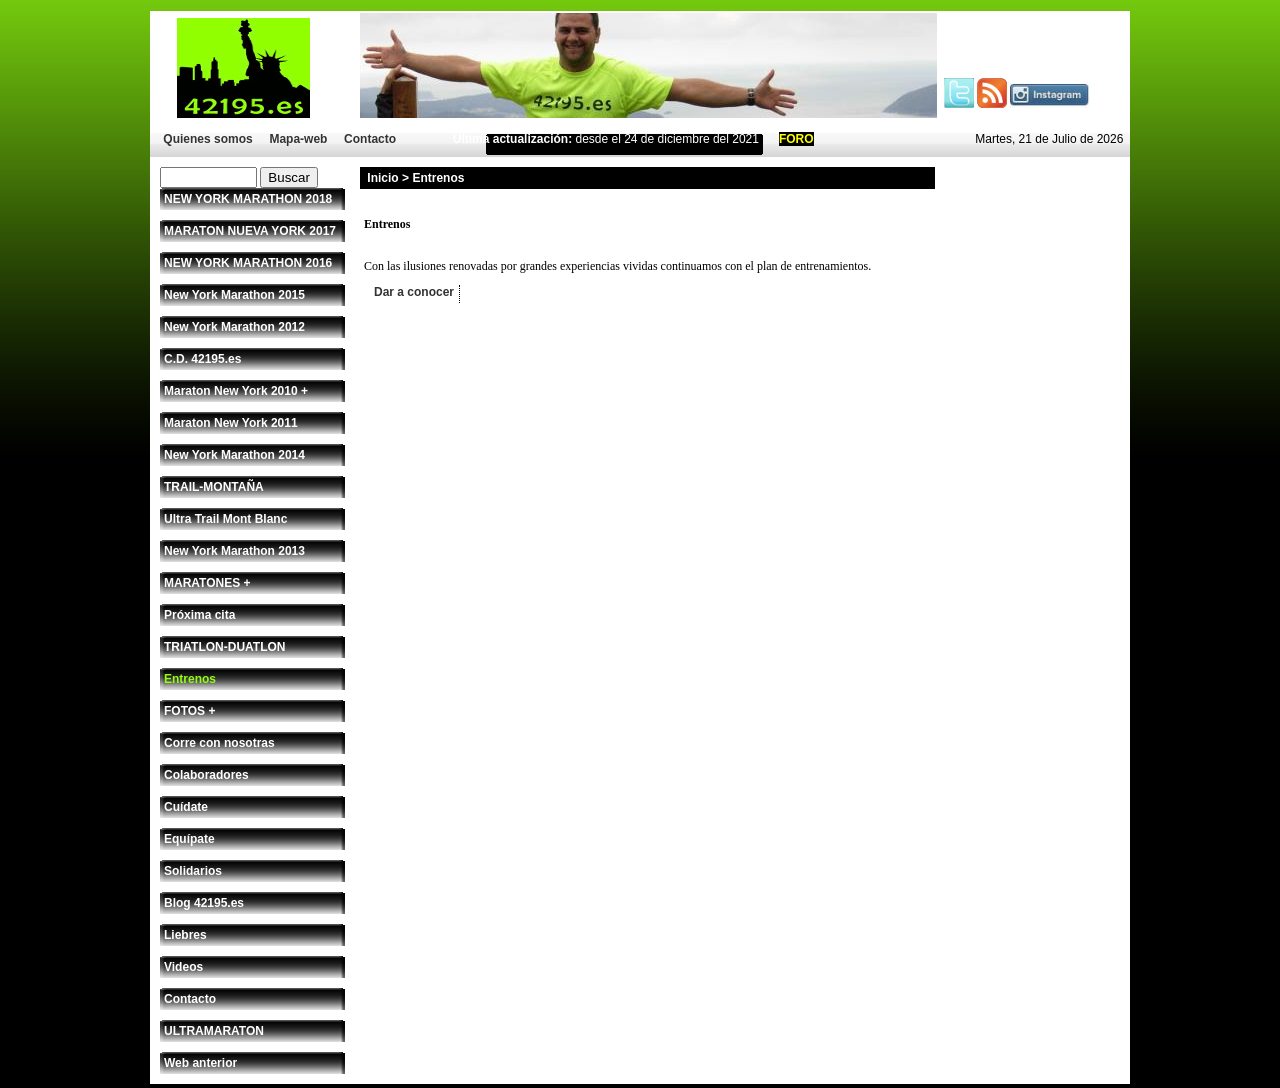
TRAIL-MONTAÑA (214, 487)
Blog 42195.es (204, 903)
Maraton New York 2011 (231, 423)
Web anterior (200, 1063)
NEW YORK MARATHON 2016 (248, 263)
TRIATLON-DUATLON (225, 647)
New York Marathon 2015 (234, 295)
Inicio (382, 178)
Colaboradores (206, 775)
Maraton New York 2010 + (236, 391)
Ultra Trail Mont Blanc (225, 519)
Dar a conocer (414, 292)
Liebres (185, 935)
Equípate (189, 839)
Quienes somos (207, 139)
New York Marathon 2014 (234, 455)
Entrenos (190, 679)
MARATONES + (207, 583)
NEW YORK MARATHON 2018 (248, 199)
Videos (183, 967)
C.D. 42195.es (202, 359)
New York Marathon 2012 (234, 327)
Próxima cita (199, 615)
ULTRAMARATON (214, 1031)
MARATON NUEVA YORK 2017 (250, 231)
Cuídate (186, 807)
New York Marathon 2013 (234, 551)
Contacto (370, 139)
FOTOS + (189, 711)
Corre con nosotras (219, 743)
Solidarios (193, 871)
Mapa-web (298, 139)
